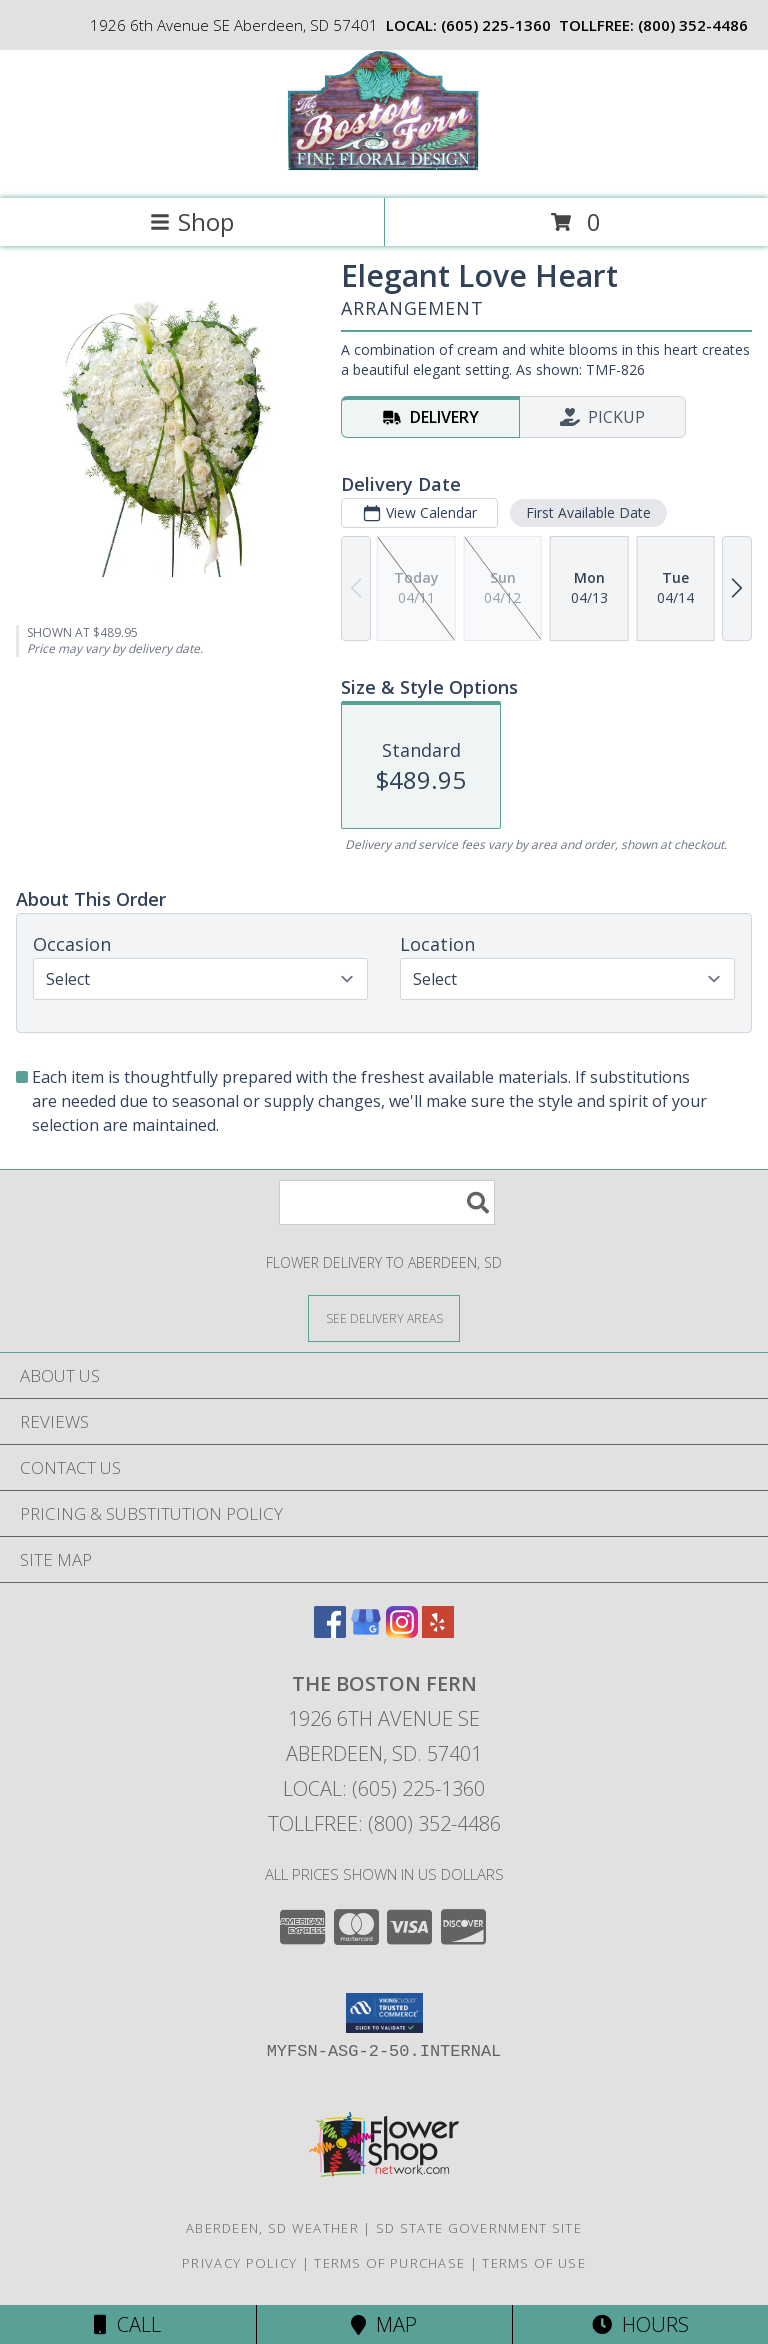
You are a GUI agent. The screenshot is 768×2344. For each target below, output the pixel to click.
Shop (192, 221)
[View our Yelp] (438, 1631)
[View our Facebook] (330, 1631)
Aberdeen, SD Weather (272, 2228)
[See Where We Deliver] (384, 1317)
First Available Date (588, 512)
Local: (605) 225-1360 (384, 1788)
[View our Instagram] (402, 1631)
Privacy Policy (239, 2263)
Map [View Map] (384, 2324)
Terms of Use (534, 2263)
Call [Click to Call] (127, 2324)
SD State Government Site (479, 2228)
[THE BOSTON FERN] (384, 169)
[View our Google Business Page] (366, 1631)
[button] (384, 2013)
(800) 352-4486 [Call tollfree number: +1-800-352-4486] (693, 25)
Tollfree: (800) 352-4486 (384, 1823)
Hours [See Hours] (640, 2324)
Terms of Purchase (389, 2263)
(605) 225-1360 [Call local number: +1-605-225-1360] (496, 25)
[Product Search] (387, 1202)
